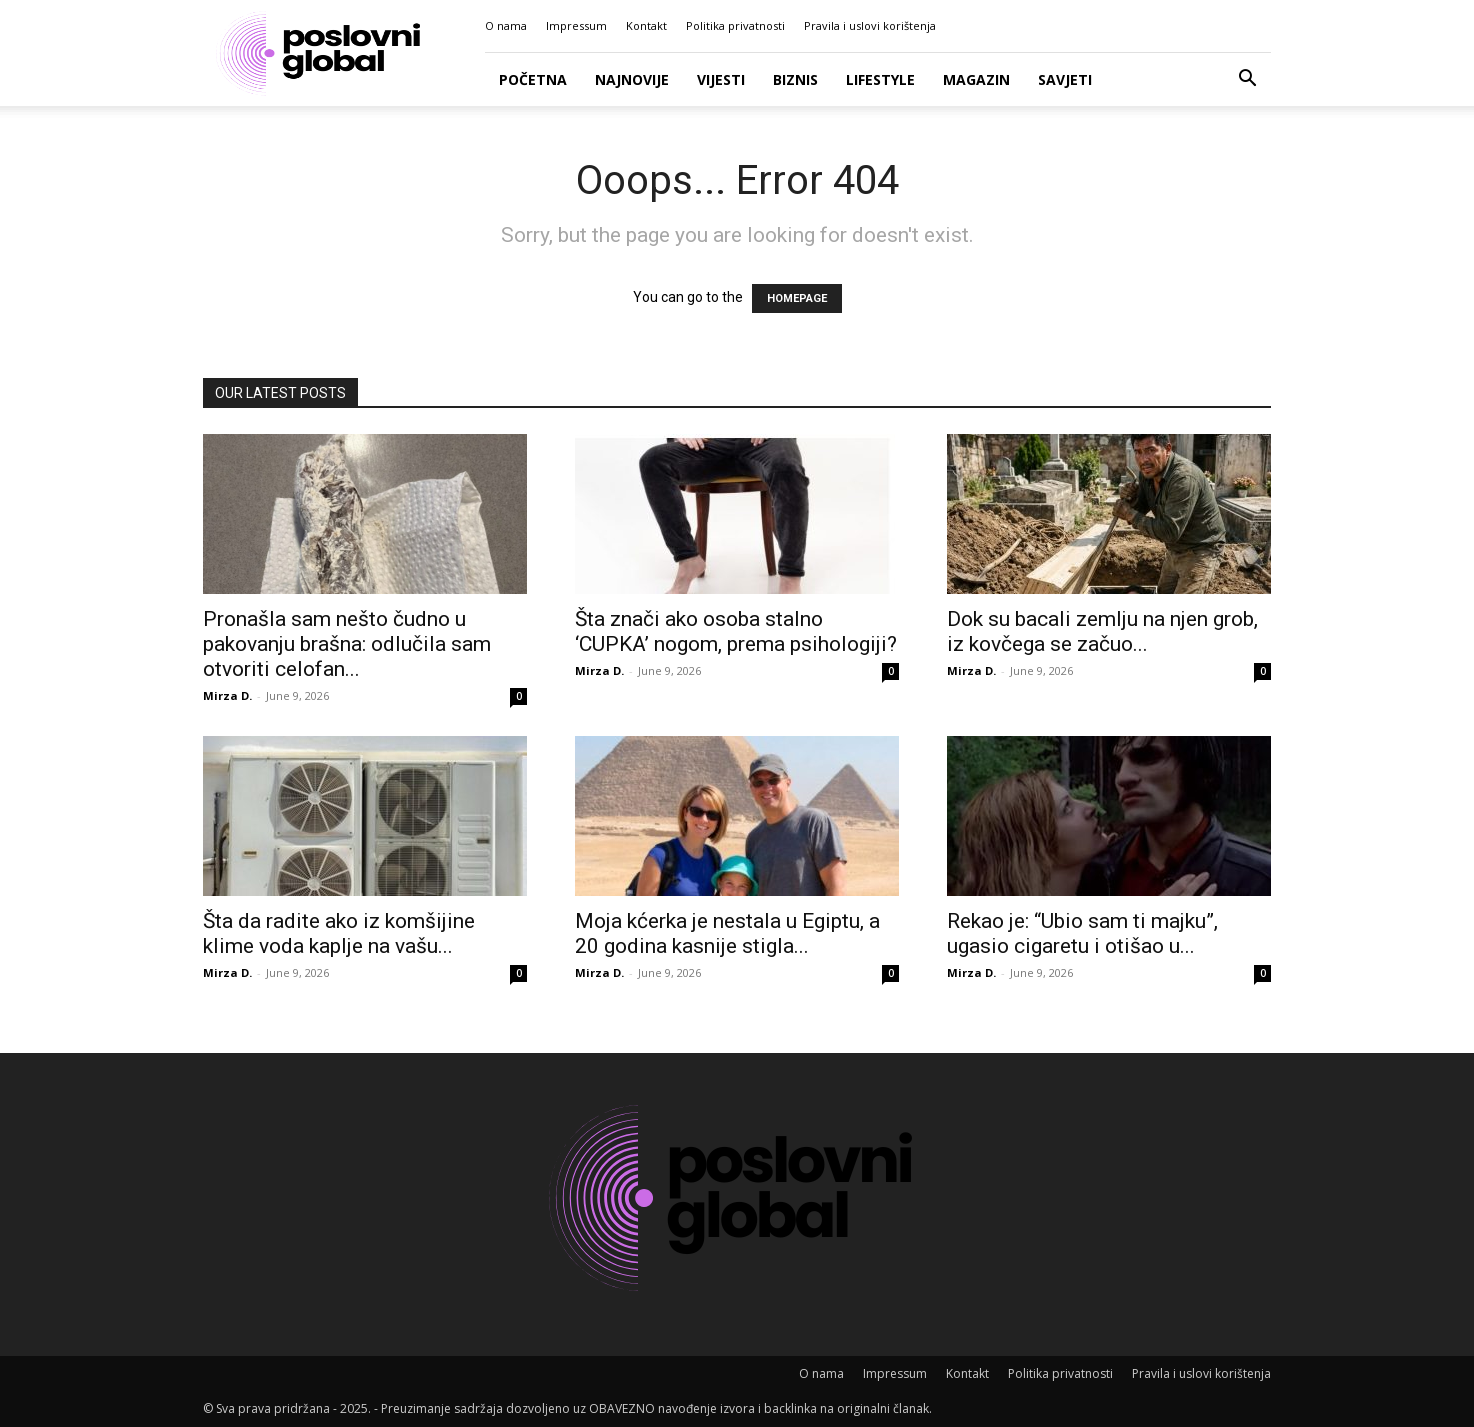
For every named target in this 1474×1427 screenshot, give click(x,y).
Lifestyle (880, 79)
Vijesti (721, 79)
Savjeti (1065, 79)
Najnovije (632, 79)
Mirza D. (227, 695)
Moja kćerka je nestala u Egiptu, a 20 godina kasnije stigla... (727, 933)
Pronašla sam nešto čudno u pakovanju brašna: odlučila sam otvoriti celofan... (347, 644)
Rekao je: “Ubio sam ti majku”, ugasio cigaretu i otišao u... (1082, 933)
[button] (1247, 80)
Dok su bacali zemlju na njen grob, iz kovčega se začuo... (1102, 631)
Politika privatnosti (735, 25)
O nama (506, 25)
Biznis (795, 79)
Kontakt (646, 25)
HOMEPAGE (797, 298)
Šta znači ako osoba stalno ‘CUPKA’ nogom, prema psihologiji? (736, 631)
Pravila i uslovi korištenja (870, 25)
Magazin (976, 79)
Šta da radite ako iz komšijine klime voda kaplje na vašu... (339, 933)
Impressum (576, 25)
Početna (533, 79)
